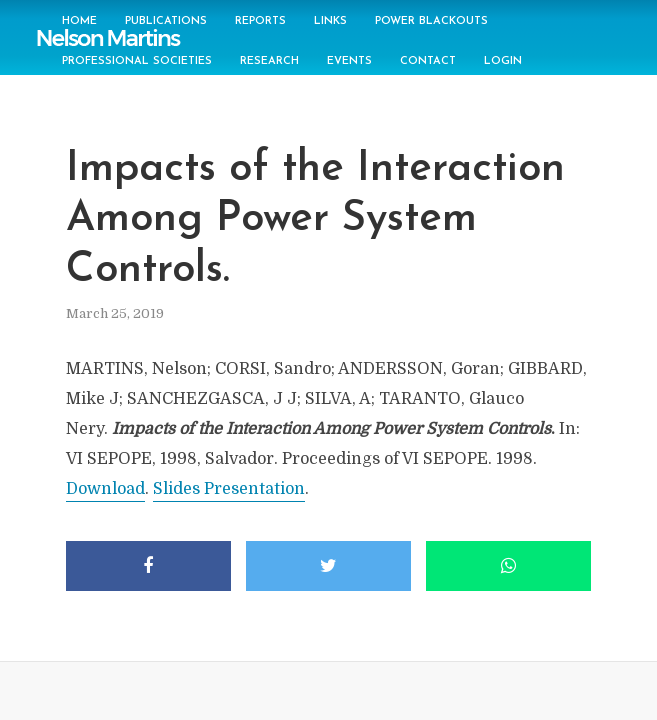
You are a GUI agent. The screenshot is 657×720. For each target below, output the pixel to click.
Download (105, 489)
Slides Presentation (229, 489)
